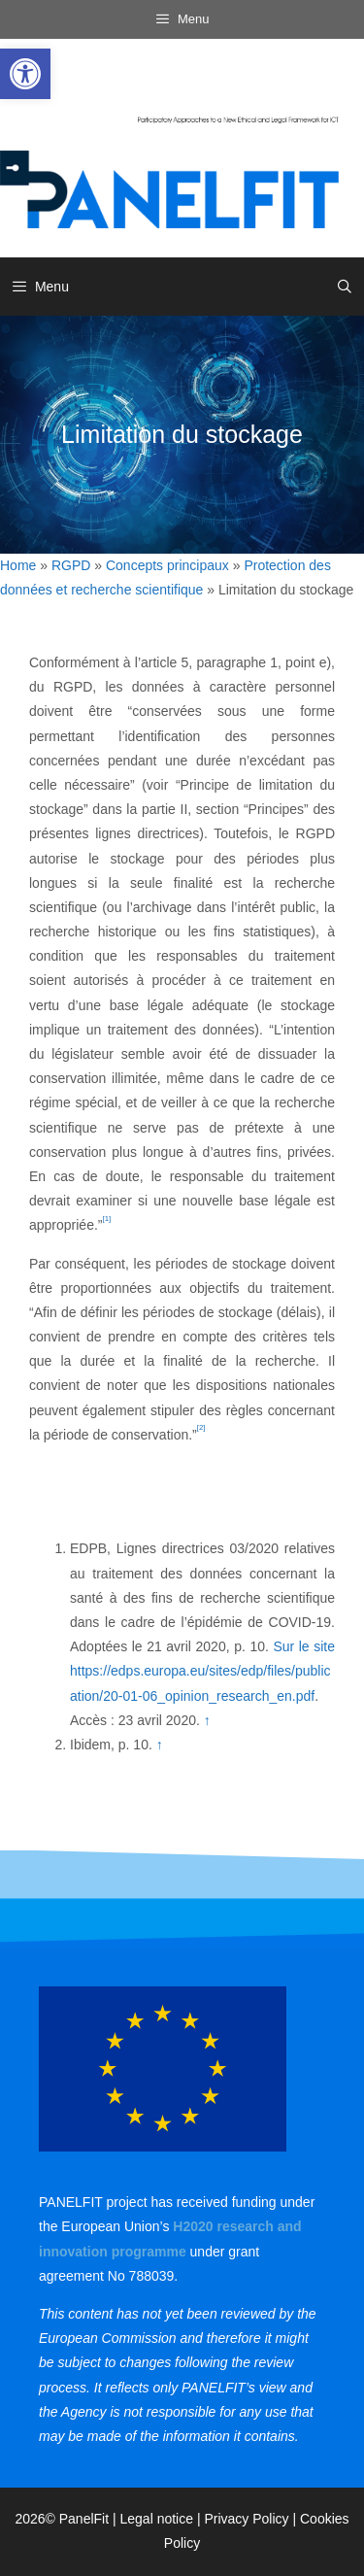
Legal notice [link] (157, 2518)
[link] (25, 74)
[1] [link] (107, 1218)
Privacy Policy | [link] (252, 2518)
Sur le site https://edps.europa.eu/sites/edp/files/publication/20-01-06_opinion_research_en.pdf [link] (202, 1671)
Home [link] (18, 565)
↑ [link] (207, 1720)
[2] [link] (201, 1427)
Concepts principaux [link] (167, 565)
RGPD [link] (70, 565)
